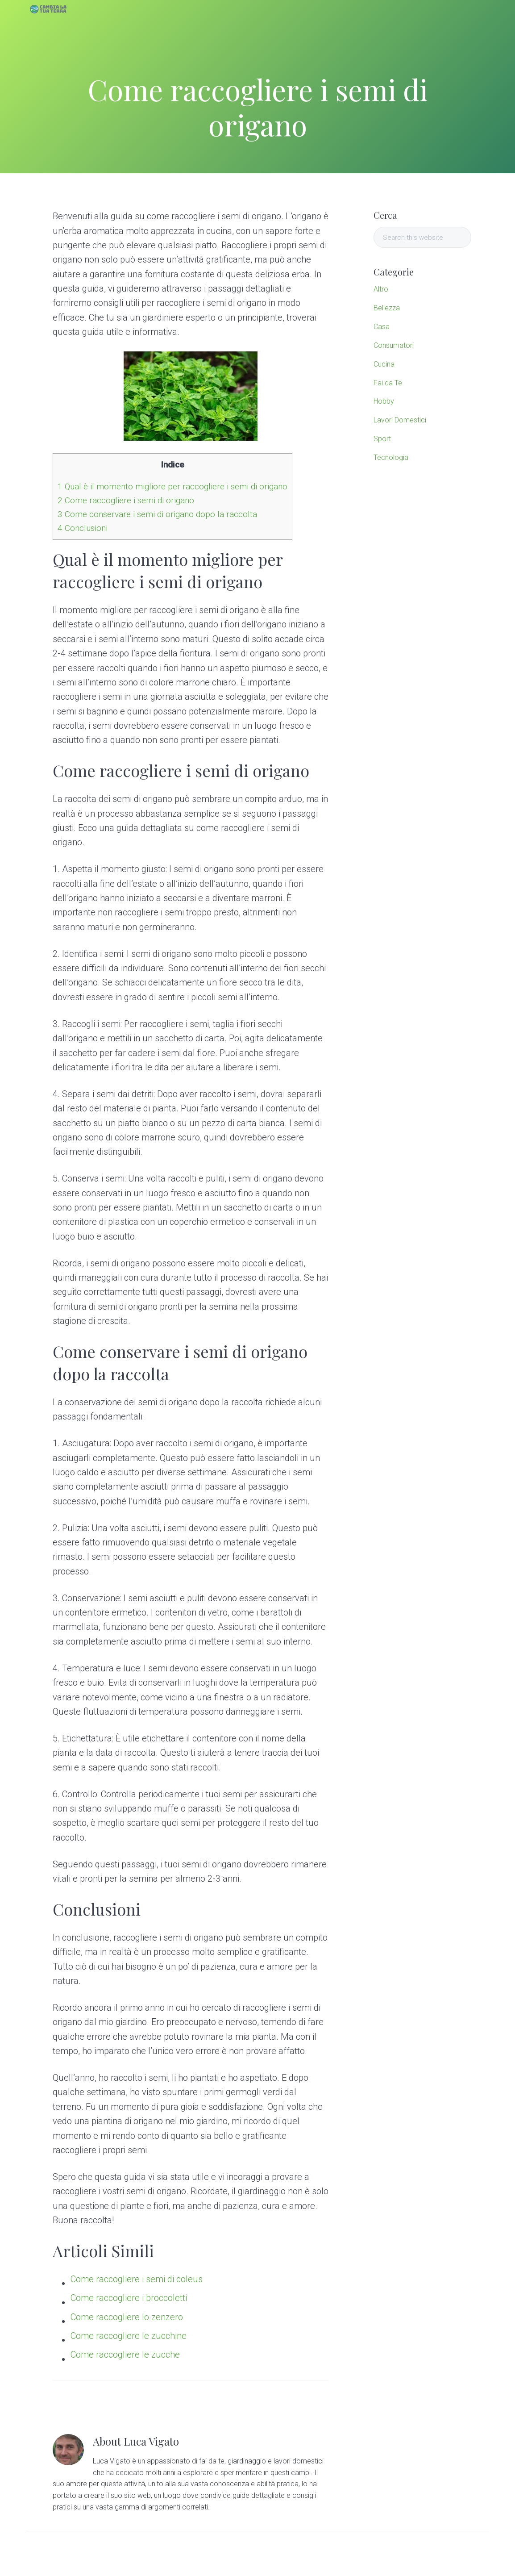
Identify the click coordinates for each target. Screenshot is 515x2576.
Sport (382, 438)
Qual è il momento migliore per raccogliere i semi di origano (172, 486)
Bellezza (387, 308)
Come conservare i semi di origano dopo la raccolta (157, 514)
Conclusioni (83, 528)
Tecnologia (391, 457)
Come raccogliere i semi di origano (126, 500)
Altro (381, 289)
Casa (382, 326)
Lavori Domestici (400, 420)
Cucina (384, 364)
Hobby (384, 401)
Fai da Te (388, 383)
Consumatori (394, 345)
